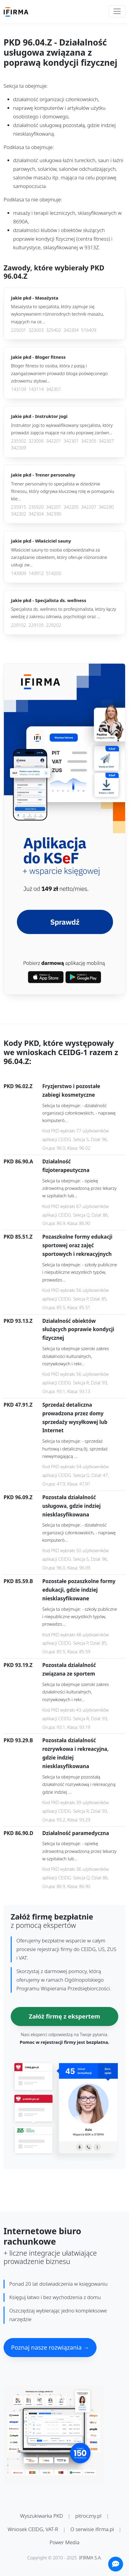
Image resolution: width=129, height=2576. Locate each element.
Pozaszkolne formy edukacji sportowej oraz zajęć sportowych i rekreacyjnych (77, 1245)
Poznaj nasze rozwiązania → (50, 2347)
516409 (88, 330)
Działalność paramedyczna (75, 1833)
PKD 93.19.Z (18, 1665)
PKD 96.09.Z (18, 1497)
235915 (18, 507)
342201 (53, 441)
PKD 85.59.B (18, 1581)
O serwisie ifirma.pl (92, 2529)
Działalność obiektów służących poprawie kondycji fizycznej (78, 1329)
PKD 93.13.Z (18, 1320)
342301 (53, 389)
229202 (53, 625)
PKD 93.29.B (18, 1740)
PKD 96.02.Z (18, 1086)
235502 (18, 441)
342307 (106, 441)
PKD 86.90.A (18, 1161)
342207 (88, 507)
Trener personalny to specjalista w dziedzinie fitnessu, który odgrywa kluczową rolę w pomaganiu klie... (62, 491)
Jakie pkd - (34, 298)
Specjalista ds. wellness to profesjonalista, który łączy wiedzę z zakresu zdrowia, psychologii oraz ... (63, 612)
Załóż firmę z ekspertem (64, 2016)
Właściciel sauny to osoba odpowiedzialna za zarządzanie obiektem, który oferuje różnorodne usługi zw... (59, 557)
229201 (18, 330)
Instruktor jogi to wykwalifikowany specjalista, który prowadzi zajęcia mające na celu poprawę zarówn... (62, 428)
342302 (18, 514)
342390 (53, 514)
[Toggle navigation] (117, 11)
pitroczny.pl (88, 2515)
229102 (18, 625)
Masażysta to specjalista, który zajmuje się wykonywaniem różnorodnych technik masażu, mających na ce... (57, 314)
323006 (36, 441)
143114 (36, 389)
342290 (106, 507)
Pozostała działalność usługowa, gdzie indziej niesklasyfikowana (71, 1506)
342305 (88, 441)
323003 (36, 330)
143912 (36, 573)
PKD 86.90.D (18, 1833)
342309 (18, 448)
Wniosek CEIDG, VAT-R (32, 2529)
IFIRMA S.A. (90, 2558)
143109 (18, 389)
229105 (36, 625)
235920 (36, 507)
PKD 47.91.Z (18, 1404)
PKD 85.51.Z (18, 1236)
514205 (53, 573)
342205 (71, 507)
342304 (71, 330)
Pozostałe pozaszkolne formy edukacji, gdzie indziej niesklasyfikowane (78, 1590)
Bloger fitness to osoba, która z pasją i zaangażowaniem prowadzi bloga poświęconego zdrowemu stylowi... (59, 373)
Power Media (64, 2542)
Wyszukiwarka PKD (41, 2515)
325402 (53, 330)
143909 (18, 573)
